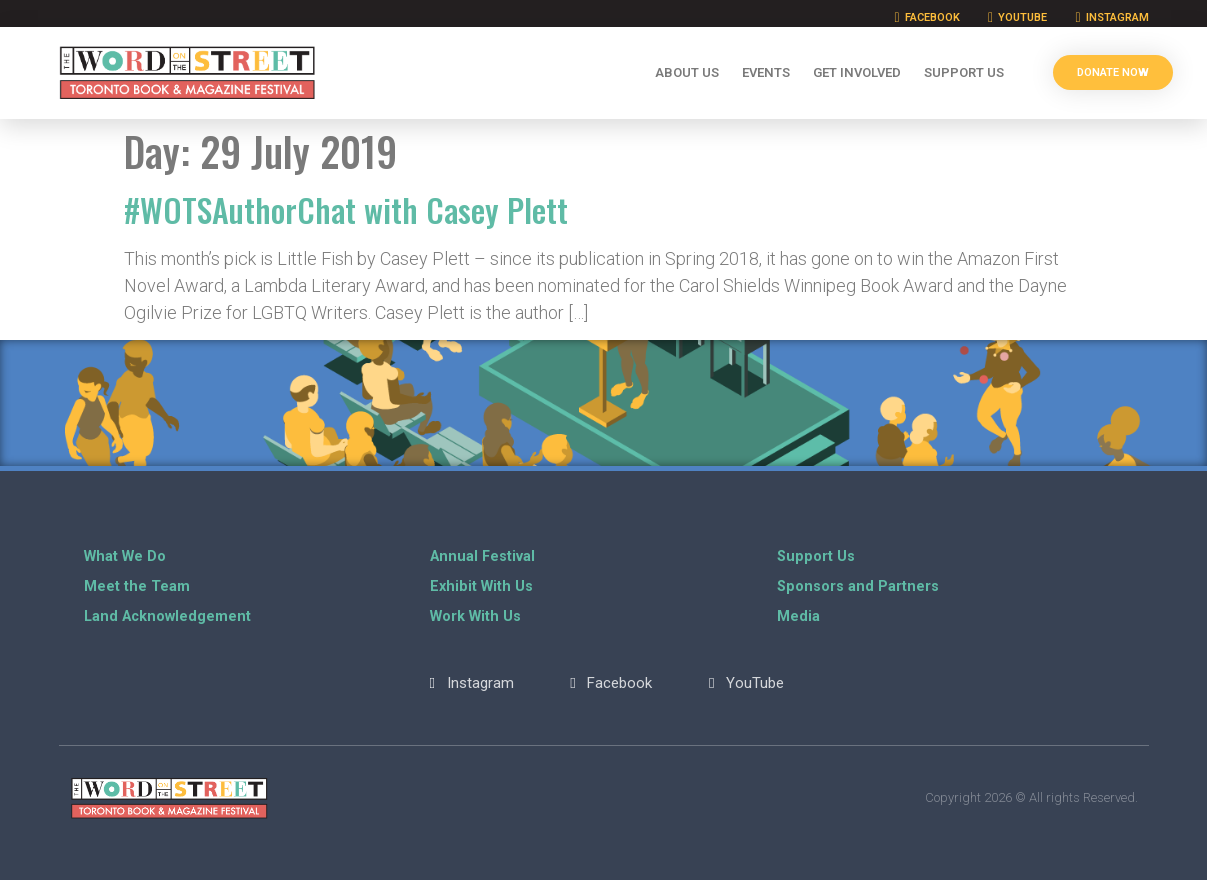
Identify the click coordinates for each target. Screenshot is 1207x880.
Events (766, 72)
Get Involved (857, 72)
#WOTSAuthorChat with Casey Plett (346, 209)
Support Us (964, 72)
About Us (687, 72)
